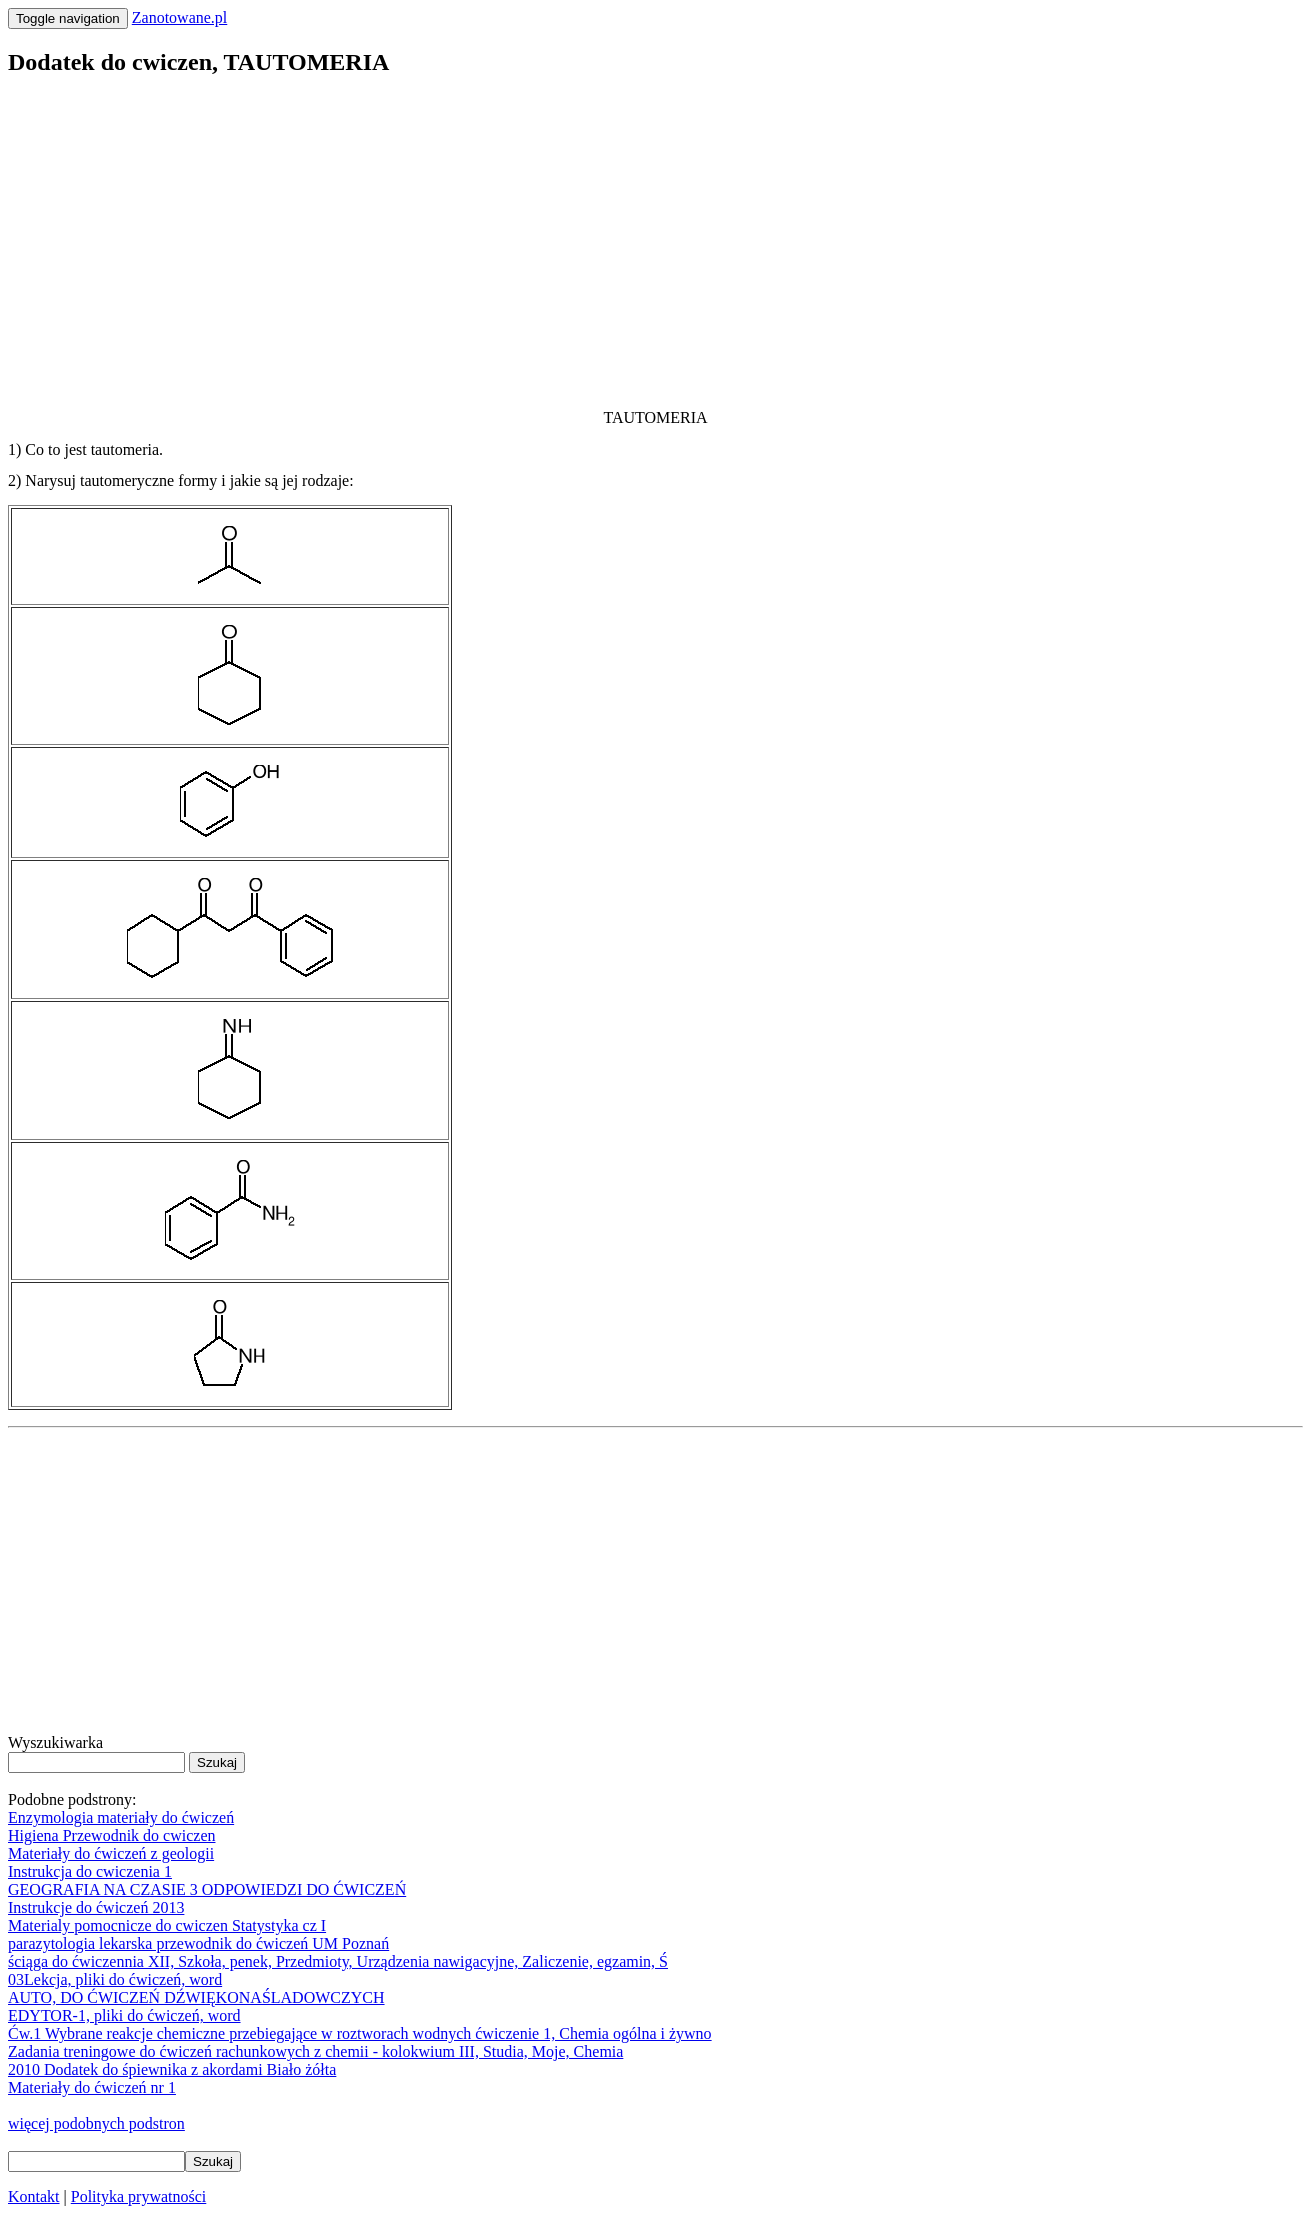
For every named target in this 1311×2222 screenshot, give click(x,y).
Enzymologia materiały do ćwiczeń (121, 1817)
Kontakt (34, 2196)
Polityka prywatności (139, 2196)
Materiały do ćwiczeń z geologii (111, 1853)
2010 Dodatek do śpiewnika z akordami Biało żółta (172, 2069)
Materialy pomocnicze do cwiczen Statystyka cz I (167, 1925)
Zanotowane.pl (180, 17)
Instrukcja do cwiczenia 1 (90, 1871)
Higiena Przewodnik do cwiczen (111, 1835)
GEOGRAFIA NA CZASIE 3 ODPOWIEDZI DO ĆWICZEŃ (207, 1889)
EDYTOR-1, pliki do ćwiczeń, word (124, 2015)
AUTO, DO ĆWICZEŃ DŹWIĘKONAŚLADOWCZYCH (196, 1997)
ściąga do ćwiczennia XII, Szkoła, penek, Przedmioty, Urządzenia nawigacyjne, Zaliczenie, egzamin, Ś (338, 1961)
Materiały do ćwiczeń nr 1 (92, 2087)
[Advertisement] (608, 236)
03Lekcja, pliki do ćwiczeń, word (115, 1979)
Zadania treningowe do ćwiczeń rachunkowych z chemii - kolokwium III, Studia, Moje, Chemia (315, 2051)
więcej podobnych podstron (96, 2123)
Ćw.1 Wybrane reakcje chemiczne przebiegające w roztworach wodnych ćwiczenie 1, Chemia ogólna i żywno (360, 2033)
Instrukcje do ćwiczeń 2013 (96, 1907)
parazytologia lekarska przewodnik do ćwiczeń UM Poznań (198, 1943)
